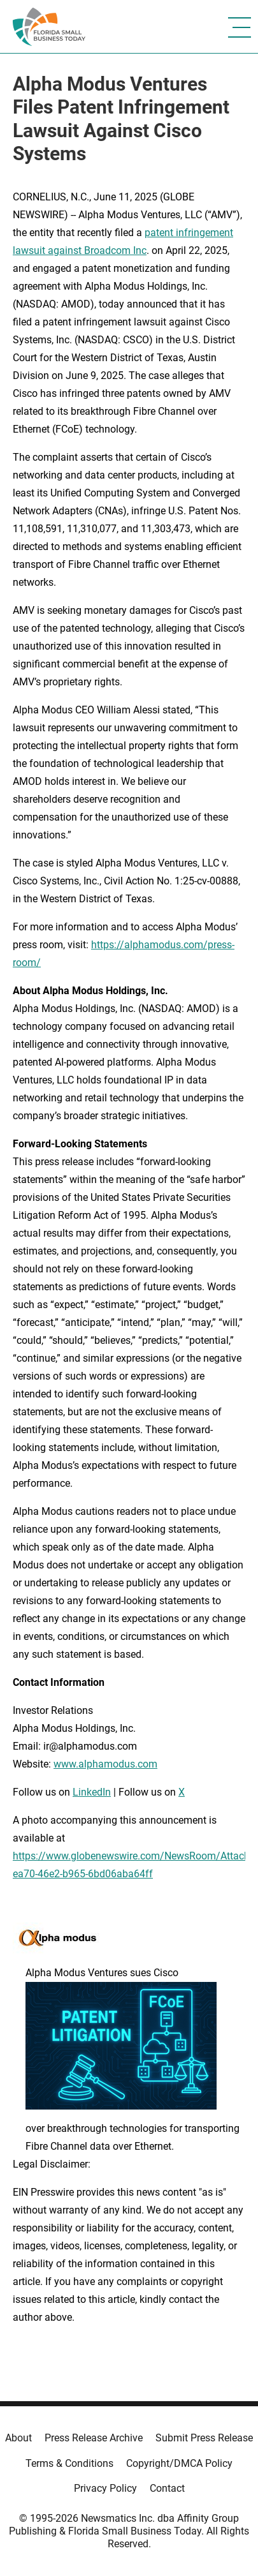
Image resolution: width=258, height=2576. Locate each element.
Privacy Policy (105, 2488)
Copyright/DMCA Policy (179, 2463)
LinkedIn (92, 1792)
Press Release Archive (94, 2438)
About (18, 2438)
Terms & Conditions (69, 2463)
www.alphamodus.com (105, 1764)
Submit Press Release (204, 2438)
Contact (167, 2488)
